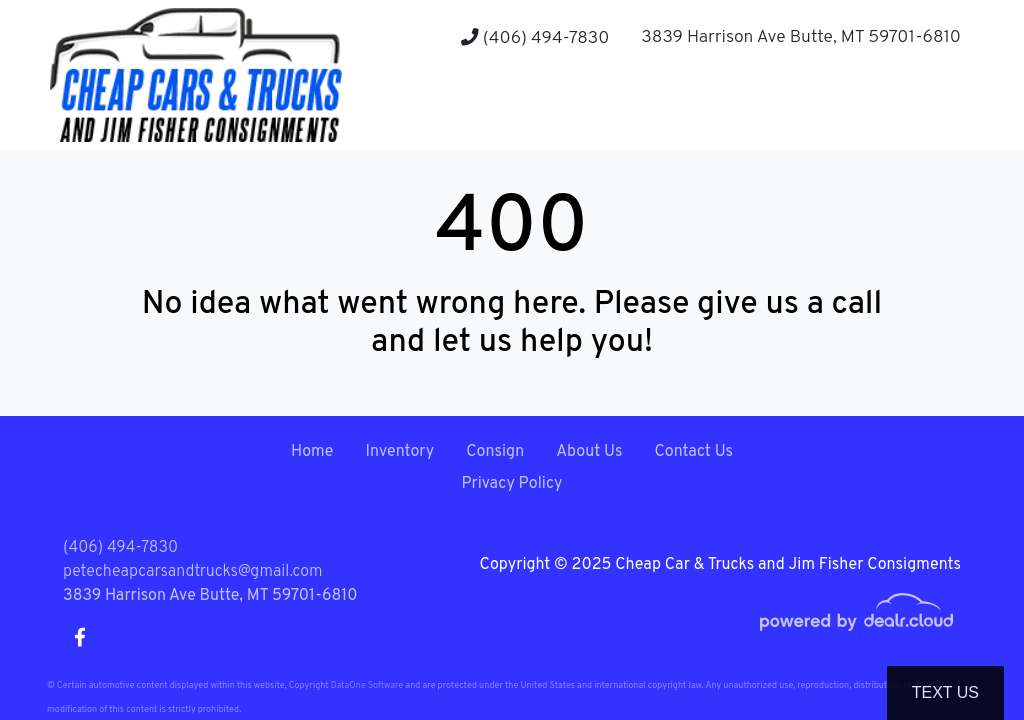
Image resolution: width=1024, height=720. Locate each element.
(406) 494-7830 (535, 38)
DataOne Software (367, 685)
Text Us (945, 692)
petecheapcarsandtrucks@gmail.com (193, 572)
